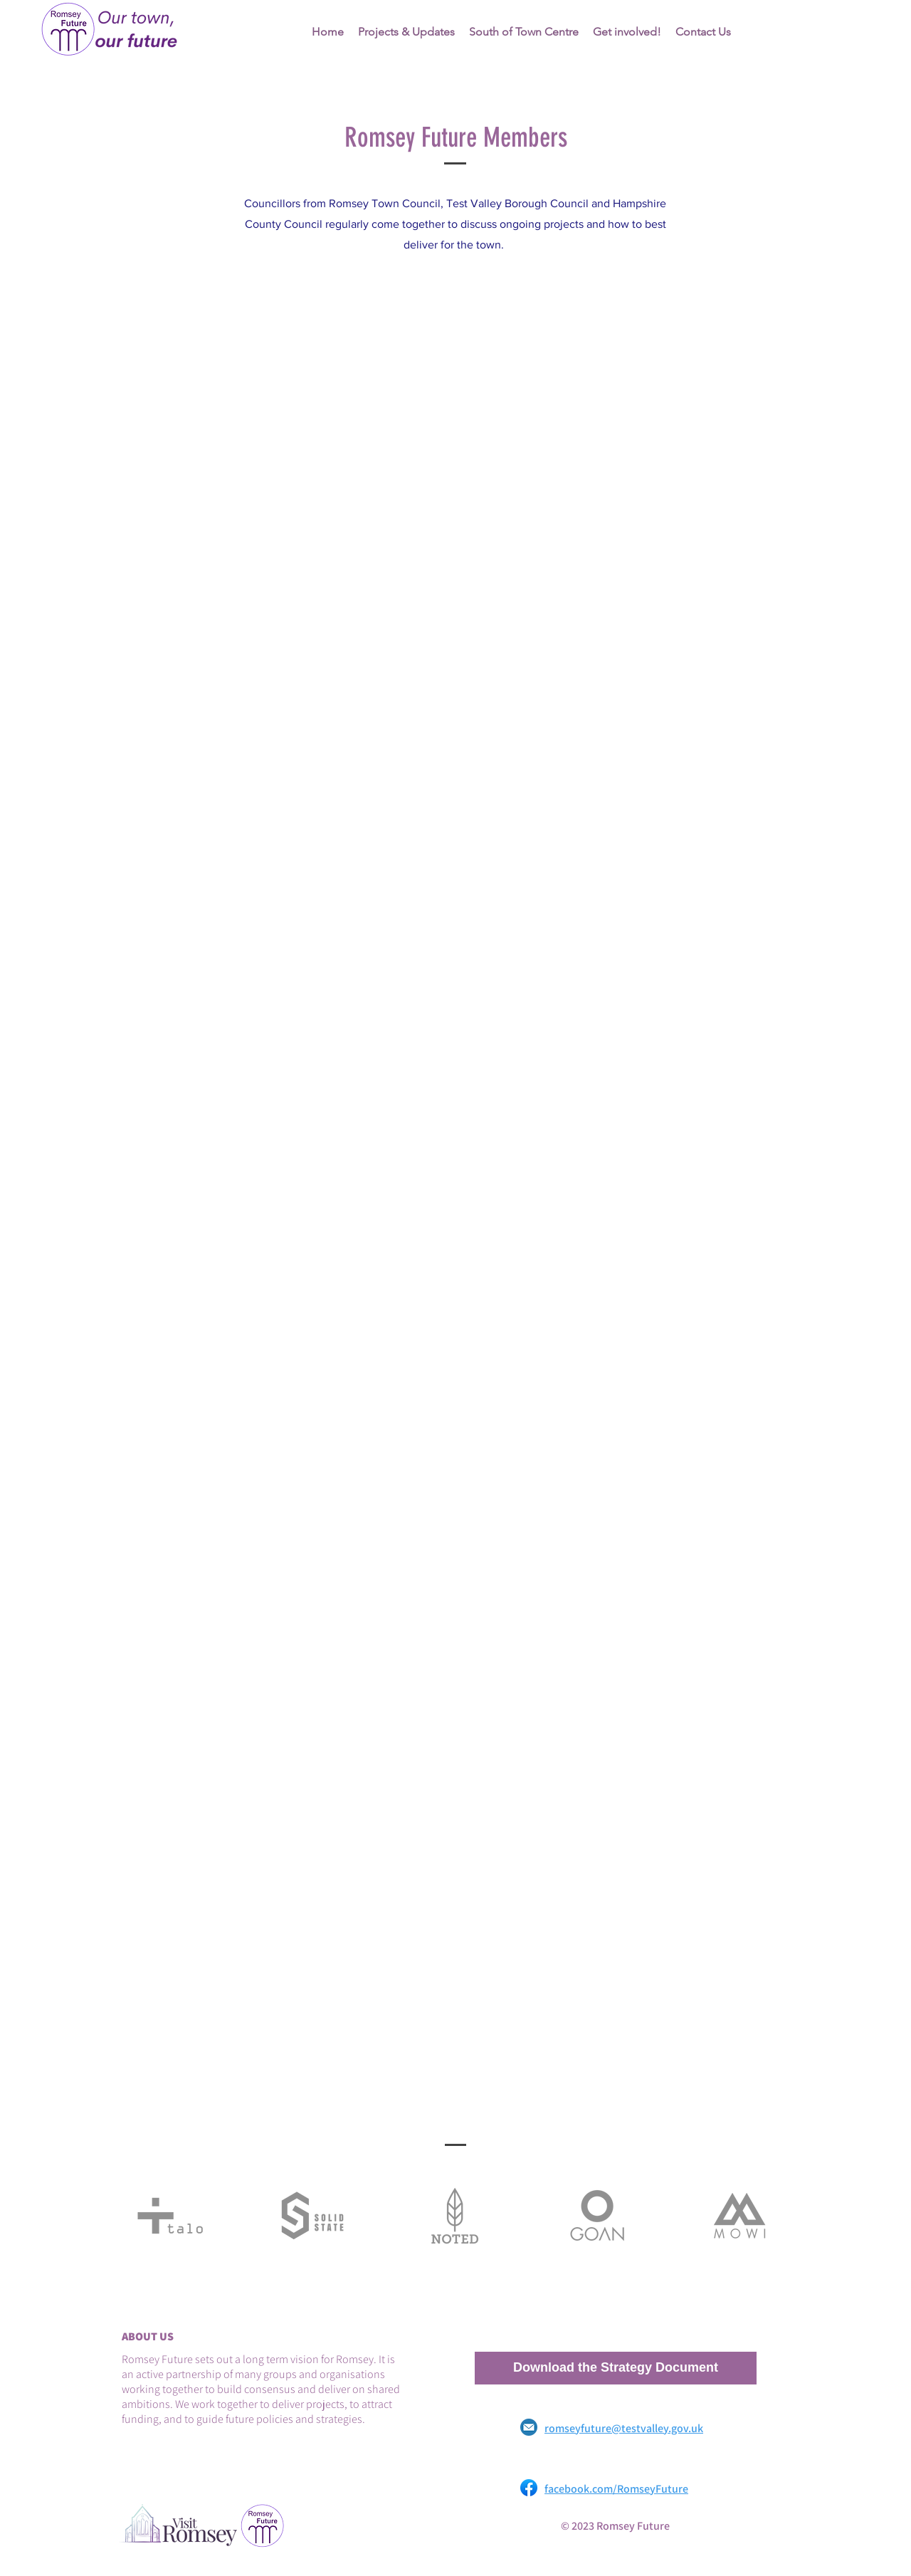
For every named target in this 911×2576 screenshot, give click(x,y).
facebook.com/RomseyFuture (616, 2488)
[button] (524, 32)
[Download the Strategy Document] (616, 2368)
